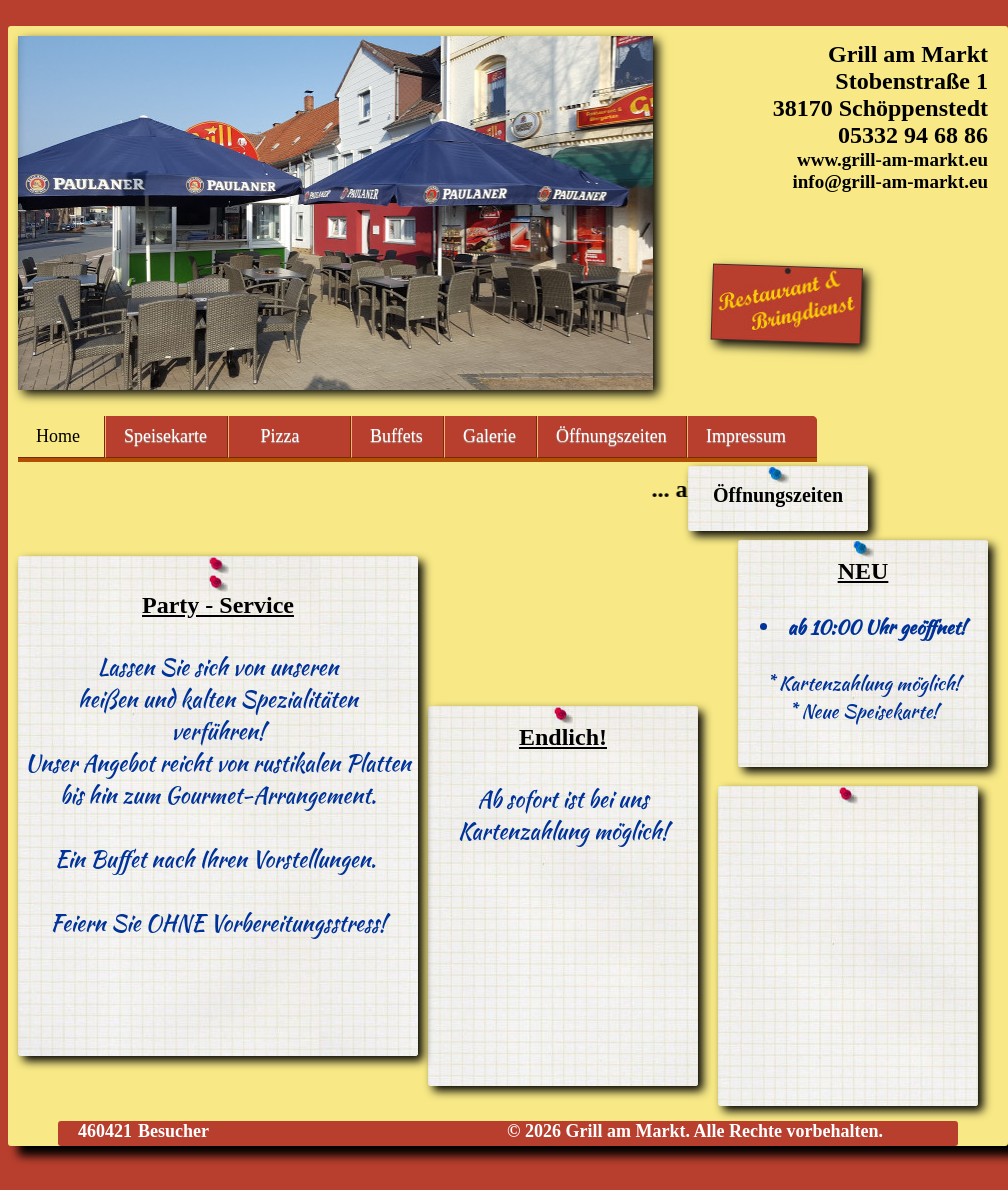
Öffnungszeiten (611, 436)
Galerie (489, 436)
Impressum (746, 436)
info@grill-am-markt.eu (890, 181)
